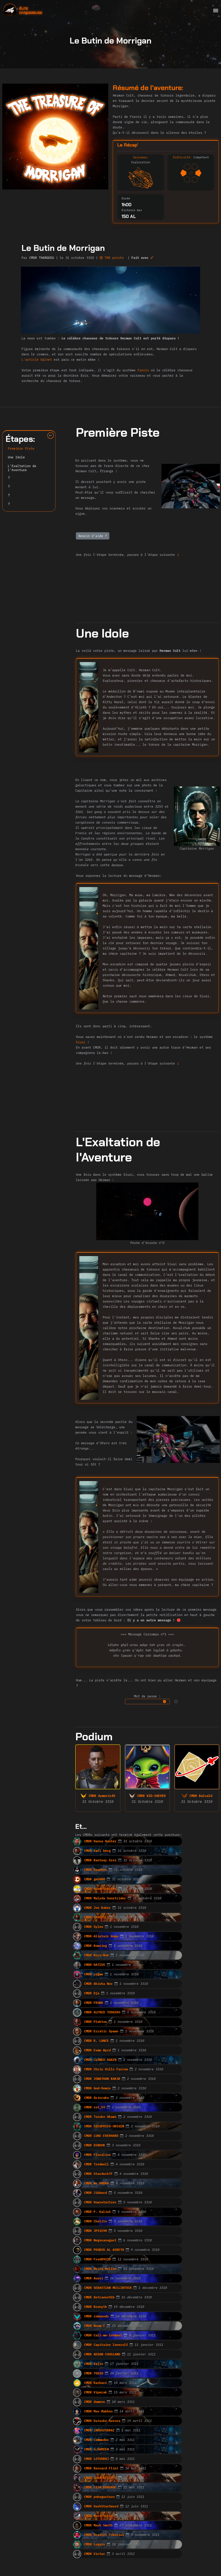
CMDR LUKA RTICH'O (100, 2477)
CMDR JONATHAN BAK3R (102, 2078)
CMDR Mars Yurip (98, 2515)
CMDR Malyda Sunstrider (105, 1898)
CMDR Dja (91, 1993)
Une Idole (16, 457)
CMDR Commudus (96, 2439)
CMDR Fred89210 (97, 2259)
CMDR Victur (94, 2553)
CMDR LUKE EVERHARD (101, 2135)
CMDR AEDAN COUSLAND (102, 2354)
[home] (33, 10)
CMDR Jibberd (95, 2192)
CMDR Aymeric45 (102, 1796)
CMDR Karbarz (95, 2382)
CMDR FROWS (93, 2002)
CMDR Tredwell (96, 2164)
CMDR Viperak (95, 2392)
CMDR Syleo (93, 1926)
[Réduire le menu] (50, 435)
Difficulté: (182, 157)
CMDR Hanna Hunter (100, 1841)
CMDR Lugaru (94, 2544)
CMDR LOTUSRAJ (96, 2458)
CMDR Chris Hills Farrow (106, 2069)
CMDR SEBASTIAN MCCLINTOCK (108, 2287)
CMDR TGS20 (93, 2373)
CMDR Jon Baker (97, 1907)
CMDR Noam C (94, 2325)
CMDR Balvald (200, 1796)
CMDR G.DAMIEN (96, 2449)
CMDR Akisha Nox (98, 1983)
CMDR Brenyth (95, 2306)
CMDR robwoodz (96, 2316)
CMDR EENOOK (94, 2145)
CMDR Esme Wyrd (97, 2050)
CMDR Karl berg (97, 1850)
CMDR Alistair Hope (101, 1936)
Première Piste (21, 448)
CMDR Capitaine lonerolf (106, 2344)
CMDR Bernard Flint (101, 2468)
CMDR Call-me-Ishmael (103, 2335)
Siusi (80, 1042)
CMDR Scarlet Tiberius (104, 2534)
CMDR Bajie (93, 2363)
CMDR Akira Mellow (100, 2268)
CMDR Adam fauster (100, 1888)
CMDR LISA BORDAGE (100, 2487)
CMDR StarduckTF (98, 2173)
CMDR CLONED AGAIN (100, 2059)
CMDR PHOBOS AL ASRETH (104, 2249)
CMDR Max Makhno (98, 2411)
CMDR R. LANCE (96, 2040)
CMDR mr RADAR (96, 2183)
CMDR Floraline (97, 2154)
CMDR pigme (93, 1974)
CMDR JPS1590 (95, 2230)
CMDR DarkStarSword (101, 2506)
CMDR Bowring (95, 1945)
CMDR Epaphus (95, 1869)
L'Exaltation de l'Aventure (22, 468)
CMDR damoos (94, 2401)
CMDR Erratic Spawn (101, 2031)
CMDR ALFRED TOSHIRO (102, 2012)
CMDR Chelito (95, 2221)
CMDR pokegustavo (99, 2496)
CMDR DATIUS (94, 1964)
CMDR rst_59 (94, 2107)
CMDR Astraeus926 (99, 2297)
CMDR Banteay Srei (100, 1860)
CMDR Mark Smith (98, 2525)
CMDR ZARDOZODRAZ (99, 2430)
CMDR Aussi (93, 2278)
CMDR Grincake (96, 2097)
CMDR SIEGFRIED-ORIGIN (104, 2126)
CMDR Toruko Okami (100, 2116)
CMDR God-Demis (97, 2088)
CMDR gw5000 (94, 1879)
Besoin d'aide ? (92, 536)
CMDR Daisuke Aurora (102, 2420)
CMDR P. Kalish (97, 2211)
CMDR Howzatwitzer (100, 2202)
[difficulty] (191, 173)
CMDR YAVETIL (95, 1917)
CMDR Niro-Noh (96, 1955)
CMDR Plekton (95, 2021)
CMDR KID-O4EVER (151, 1796)
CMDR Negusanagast (100, 2240)
